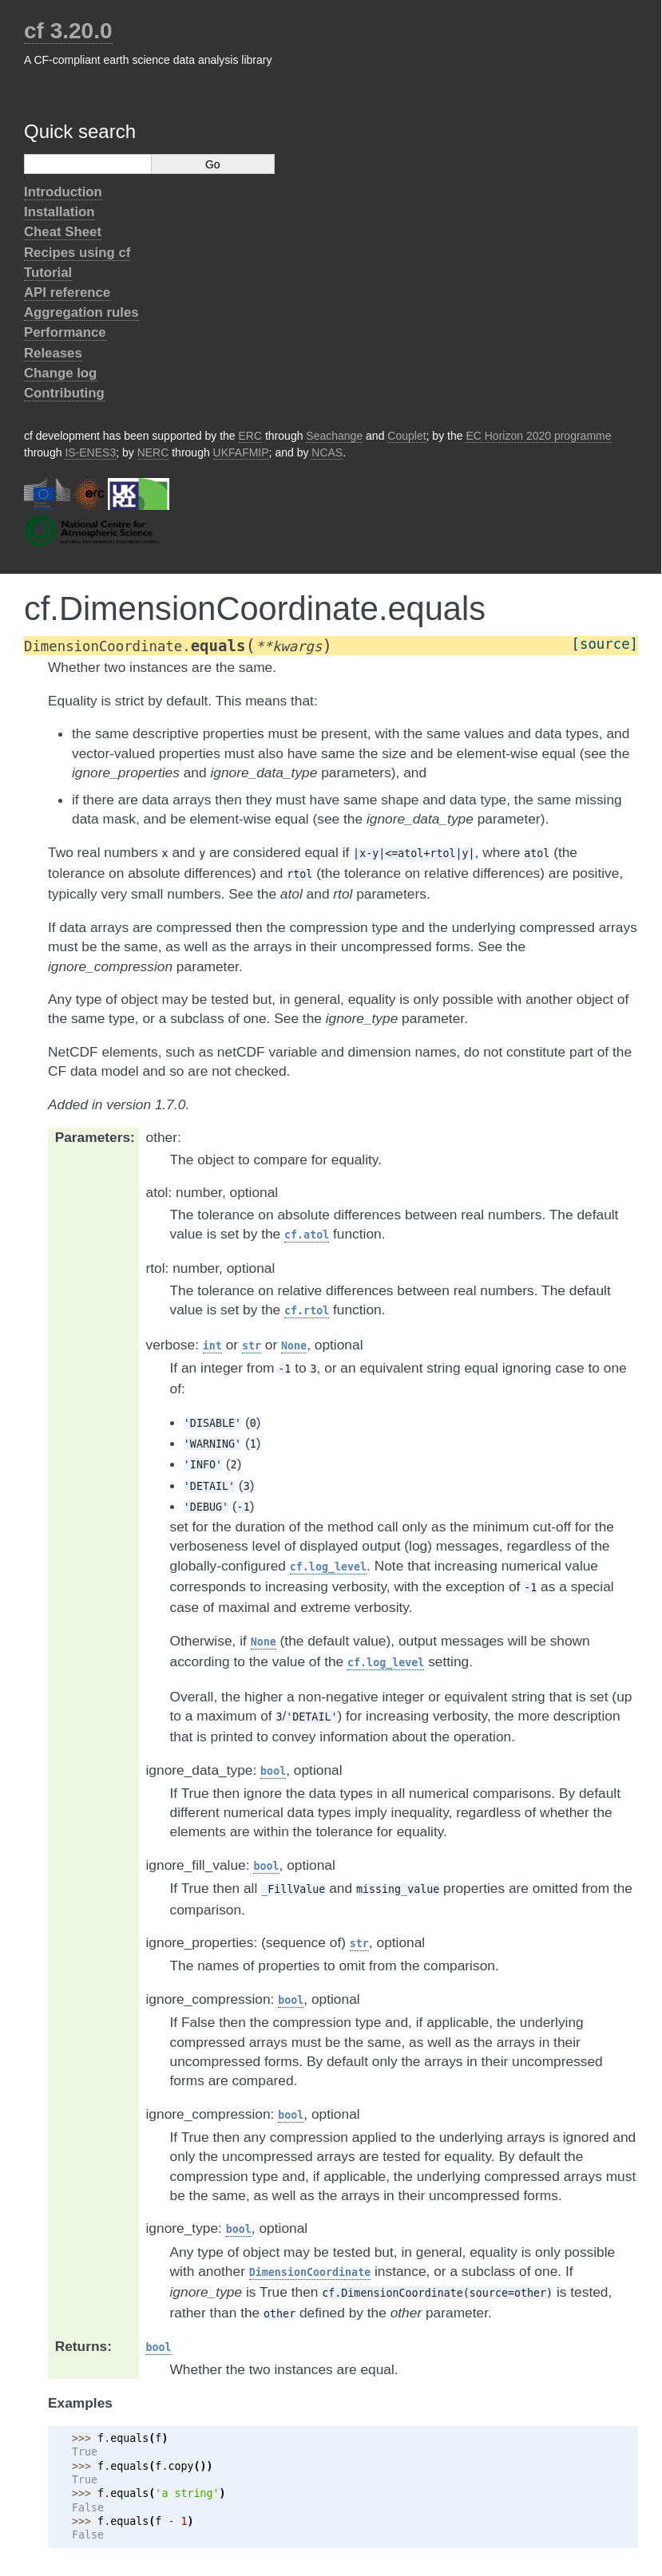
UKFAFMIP (241, 452)
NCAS (327, 452)
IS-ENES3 (90, 452)
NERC (153, 452)
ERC (251, 435)
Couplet (406, 435)
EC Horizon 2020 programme (538, 435)
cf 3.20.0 (68, 30)
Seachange (334, 435)
